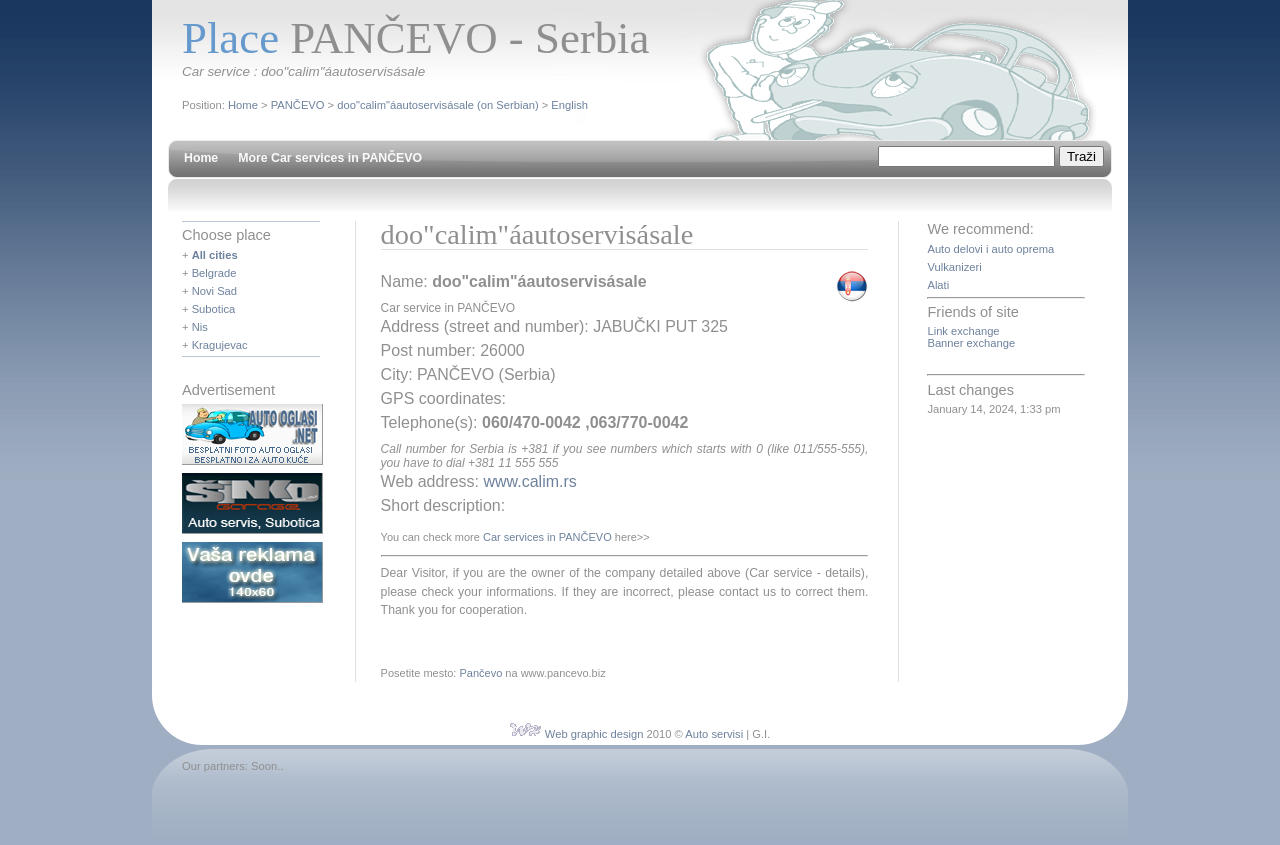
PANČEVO (298, 105)
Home (243, 105)
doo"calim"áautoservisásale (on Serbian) (437, 105)
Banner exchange (971, 343)
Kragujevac (220, 345)
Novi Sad (214, 291)
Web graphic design (594, 734)
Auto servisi (714, 734)
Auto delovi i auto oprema (990, 249)
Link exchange (963, 331)
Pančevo (480, 673)
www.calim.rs (529, 481)
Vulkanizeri (954, 267)
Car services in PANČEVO (547, 537)
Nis (200, 327)
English (569, 105)
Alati (938, 285)
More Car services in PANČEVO (330, 158)
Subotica (214, 309)
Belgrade (214, 273)
